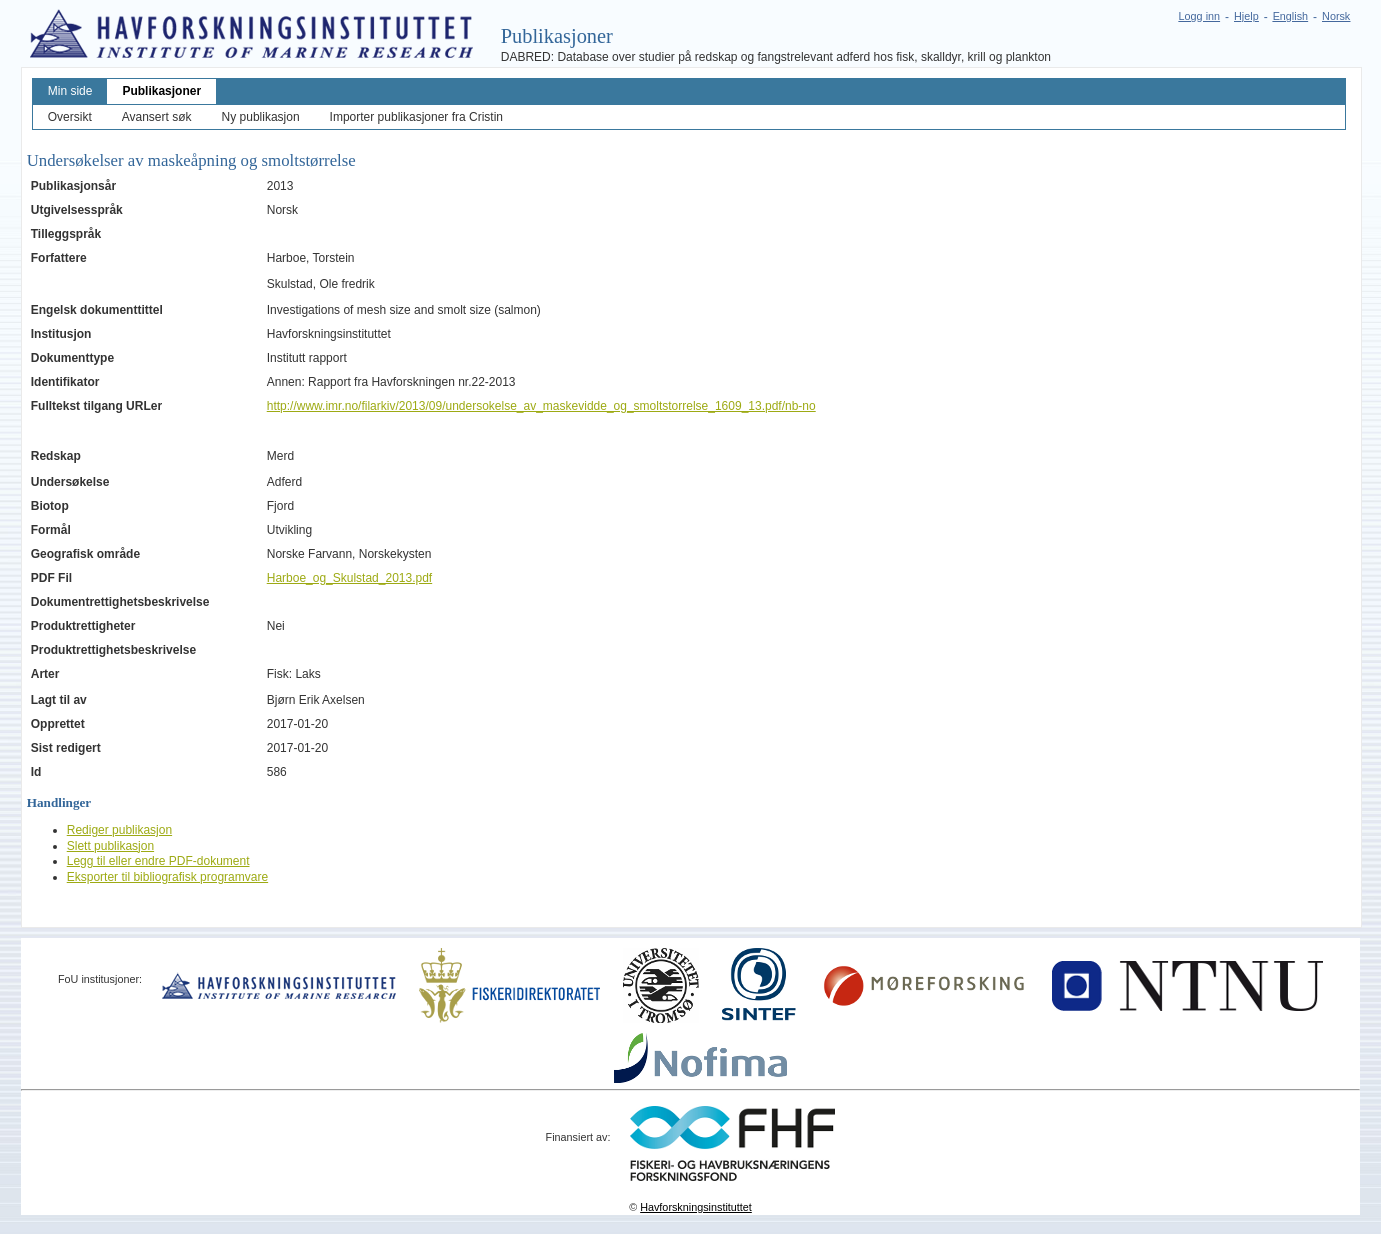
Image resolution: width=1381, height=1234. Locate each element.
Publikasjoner (161, 91)
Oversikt (70, 117)
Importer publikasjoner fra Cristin (416, 117)
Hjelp (1246, 16)
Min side (70, 91)
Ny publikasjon (261, 117)
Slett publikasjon (110, 846)
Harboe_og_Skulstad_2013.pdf (349, 578)
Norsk (1336, 16)
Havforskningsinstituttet (696, 1207)
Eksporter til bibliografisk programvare (167, 877)
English (1290, 16)
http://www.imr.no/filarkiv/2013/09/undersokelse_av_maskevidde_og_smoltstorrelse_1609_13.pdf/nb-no (541, 406)
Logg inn (1199, 16)
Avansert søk (157, 117)
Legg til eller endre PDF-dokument (158, 861)
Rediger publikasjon (119, 830)
